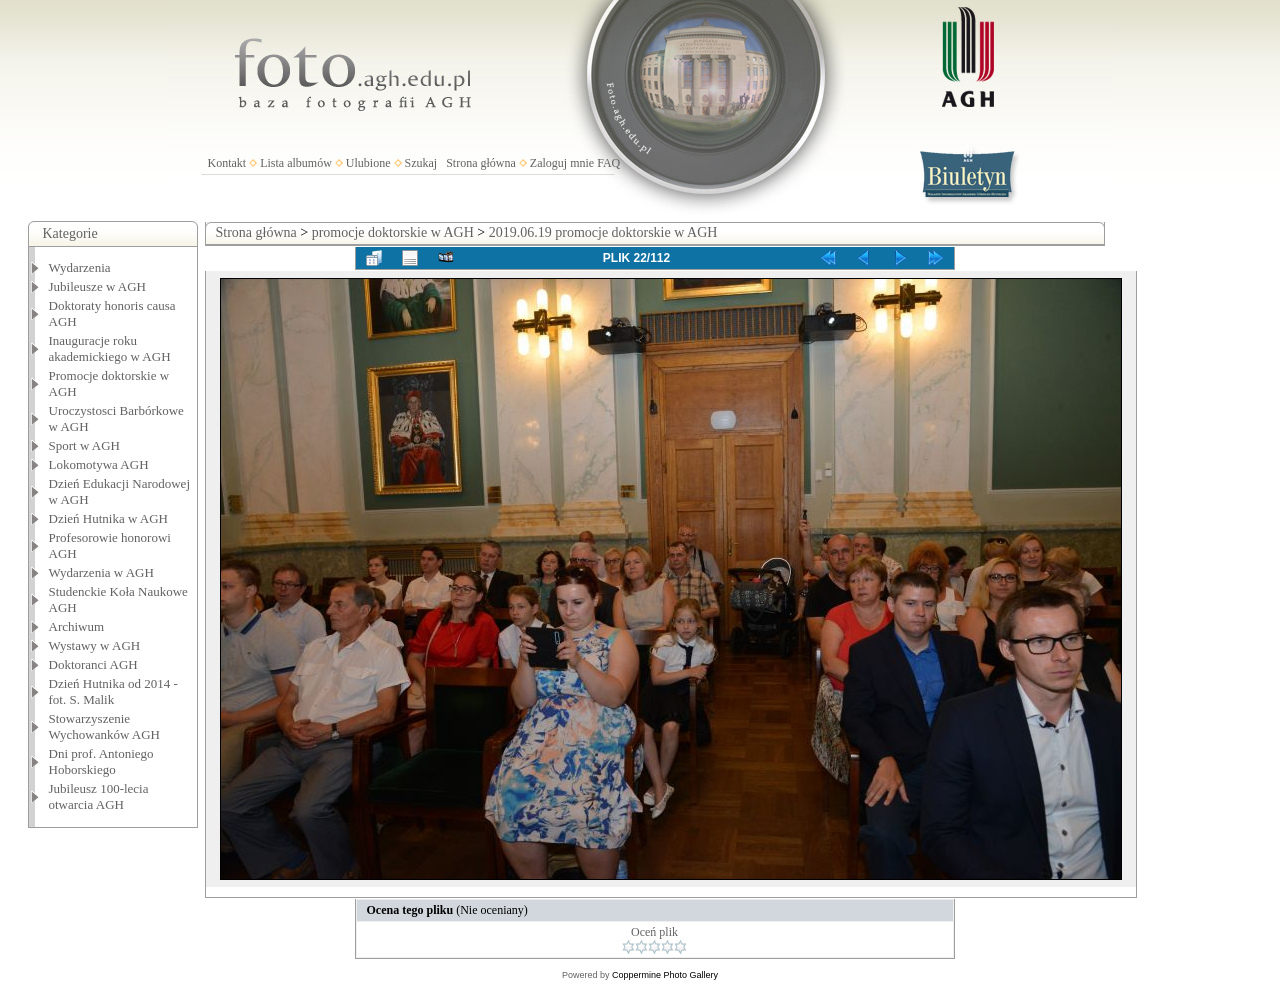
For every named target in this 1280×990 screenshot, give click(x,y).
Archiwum (77, 626)
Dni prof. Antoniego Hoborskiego (101, 761)
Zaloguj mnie (562, 163)
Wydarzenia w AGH (101, 572)
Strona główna (481, 163)
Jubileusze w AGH (98, 286)
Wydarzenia (80, 267)
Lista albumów (296, 163)
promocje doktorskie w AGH (393, 232)
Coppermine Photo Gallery (665, 975)
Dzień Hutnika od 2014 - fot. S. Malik (113, 691)
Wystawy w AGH (95, 645)
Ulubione (368, 163)
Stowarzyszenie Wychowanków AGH (105, 726)
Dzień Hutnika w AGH (109, 518)
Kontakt (227, 163)
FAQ (608, 163)
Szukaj (421, 163)
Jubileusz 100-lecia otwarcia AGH (99, 796)
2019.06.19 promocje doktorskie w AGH (603, 232)
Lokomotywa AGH (99, 464)
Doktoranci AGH (93, 664)
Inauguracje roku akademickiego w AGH (110, 348)
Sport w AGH (85, 445)
